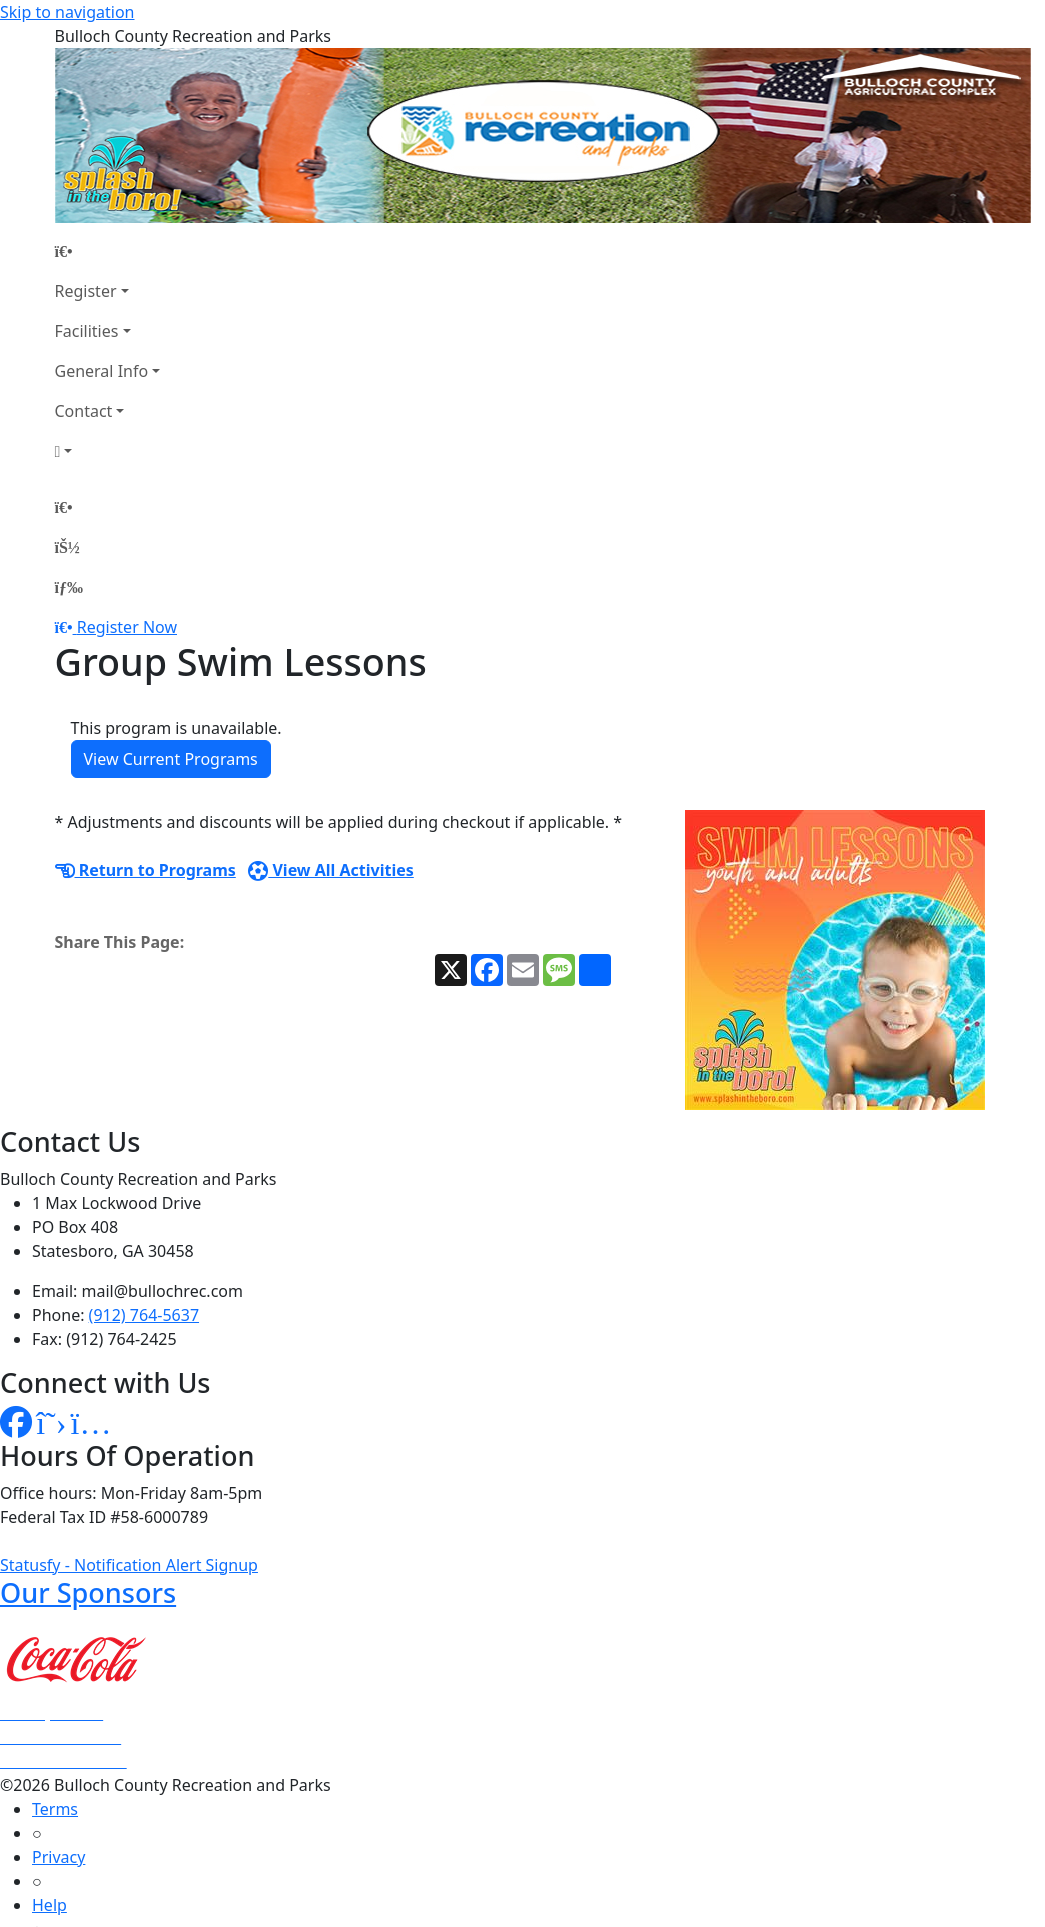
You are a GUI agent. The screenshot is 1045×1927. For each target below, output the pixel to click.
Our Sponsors (88, 1592)
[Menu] (69, 587)
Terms (55, 1809)
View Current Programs (171, 759)
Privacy (58, 1857)
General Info (102, 371)
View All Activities (331, 870)
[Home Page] (108, 251)
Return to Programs (145, 870)
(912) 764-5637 (144, 1315)
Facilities (87, 331)
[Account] (108, 451)
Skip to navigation (67, 12)
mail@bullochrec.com (162, 1291)
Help (49, 1905)
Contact (84, 411)
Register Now (127, 627)
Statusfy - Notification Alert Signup (129, 1565)
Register (86, 291)
